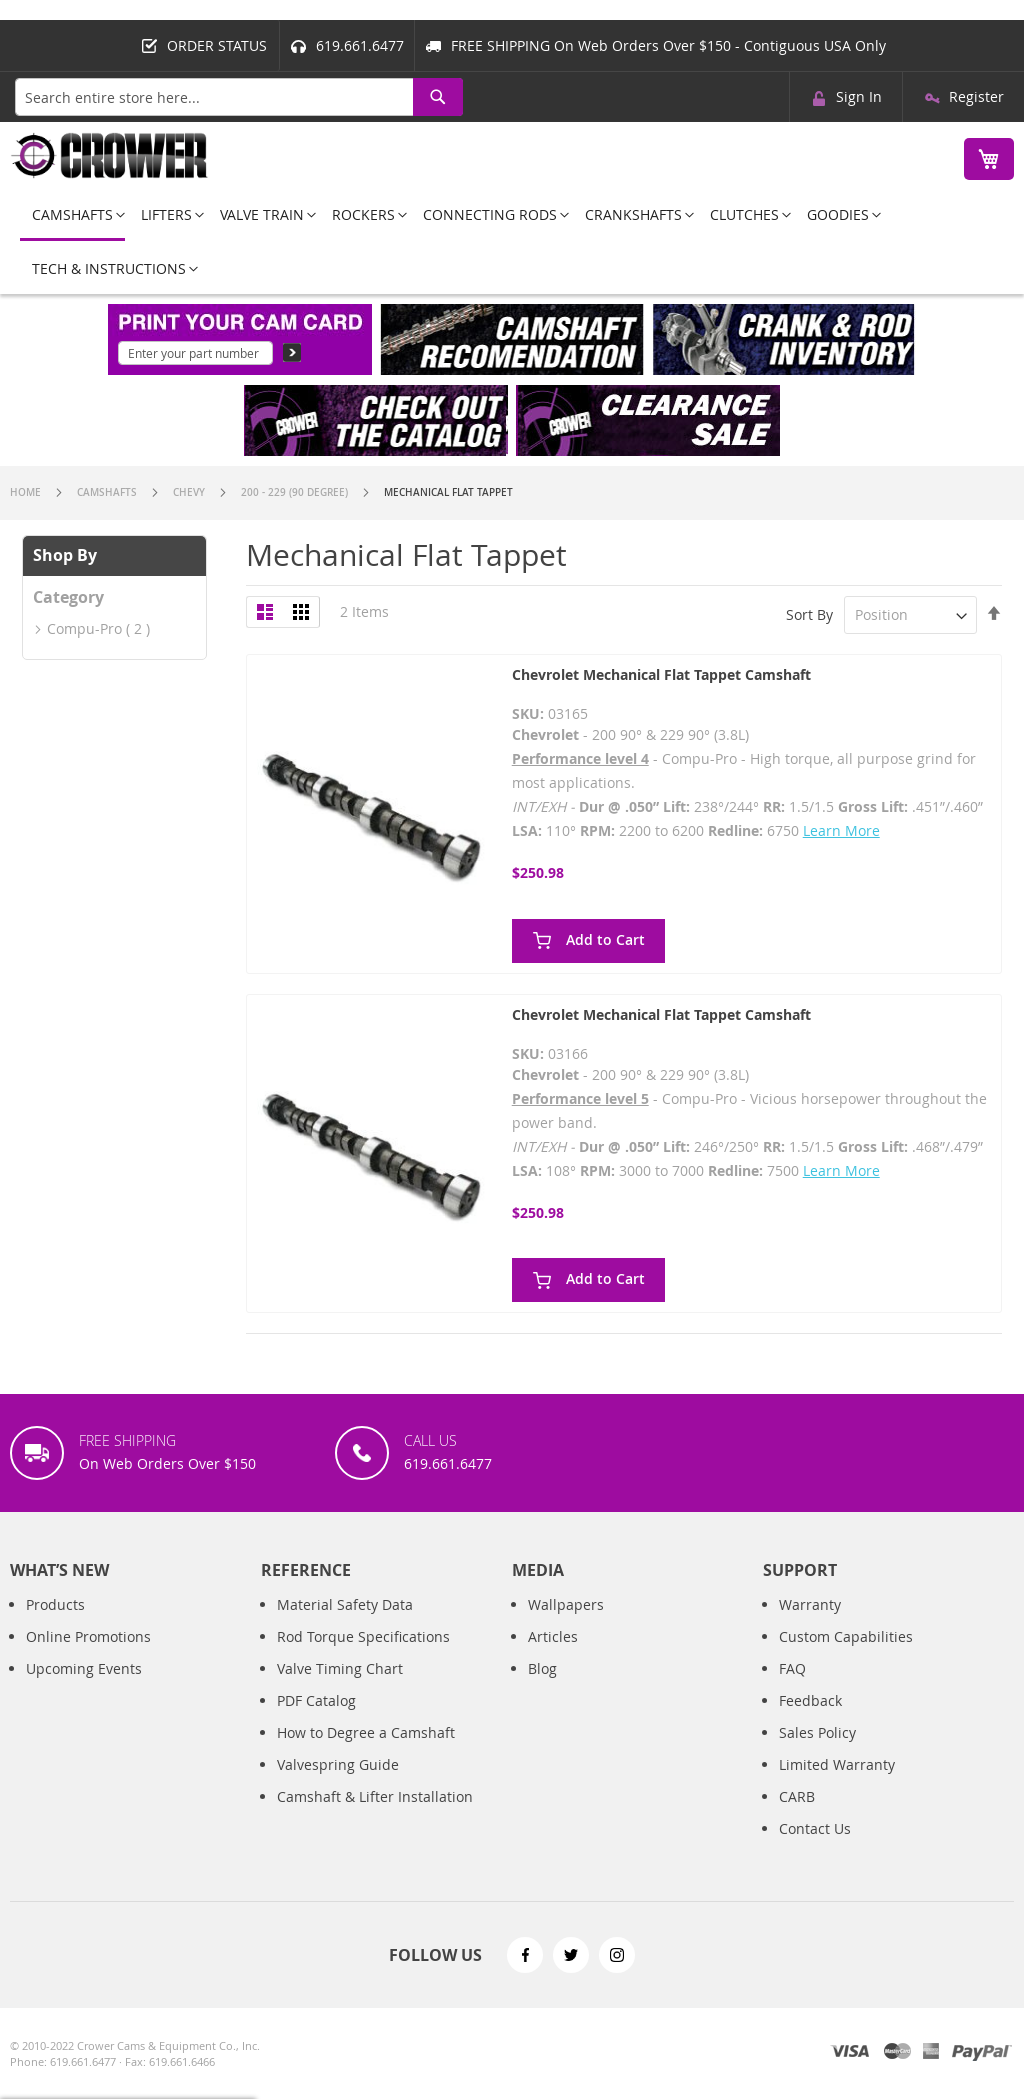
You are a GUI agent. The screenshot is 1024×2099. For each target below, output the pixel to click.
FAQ (792, 1668)
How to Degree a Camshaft (366, 1732)
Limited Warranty (837, 1764)
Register (976, 96)
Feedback (810, 1700)
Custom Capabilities (846, 1636)
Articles (553, 1636)
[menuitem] (72, 216)
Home (27, 492)
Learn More (841, 830)
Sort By (809, 614)
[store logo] (110, 155)
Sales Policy (817, 1732)
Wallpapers (566, 1604)
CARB (797, 1796)
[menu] (512, 241)
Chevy (190, 492)
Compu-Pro (84, 628)
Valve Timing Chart (340, 1668)
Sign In (859, 96)
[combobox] (239, 97)
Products (55, 1604)
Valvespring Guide (338, 1764)
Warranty (810, 1604)
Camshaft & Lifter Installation (375, 1796)
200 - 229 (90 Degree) (296, 492)
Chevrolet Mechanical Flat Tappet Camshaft (661, 674)
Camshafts (108, 492)
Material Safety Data (345, 1604)
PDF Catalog (316, 1700)
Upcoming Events (84, 1668)
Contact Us (815, 1828)
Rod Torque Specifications (363, 1636)
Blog (542, 1668)
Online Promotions (88, 1636)
